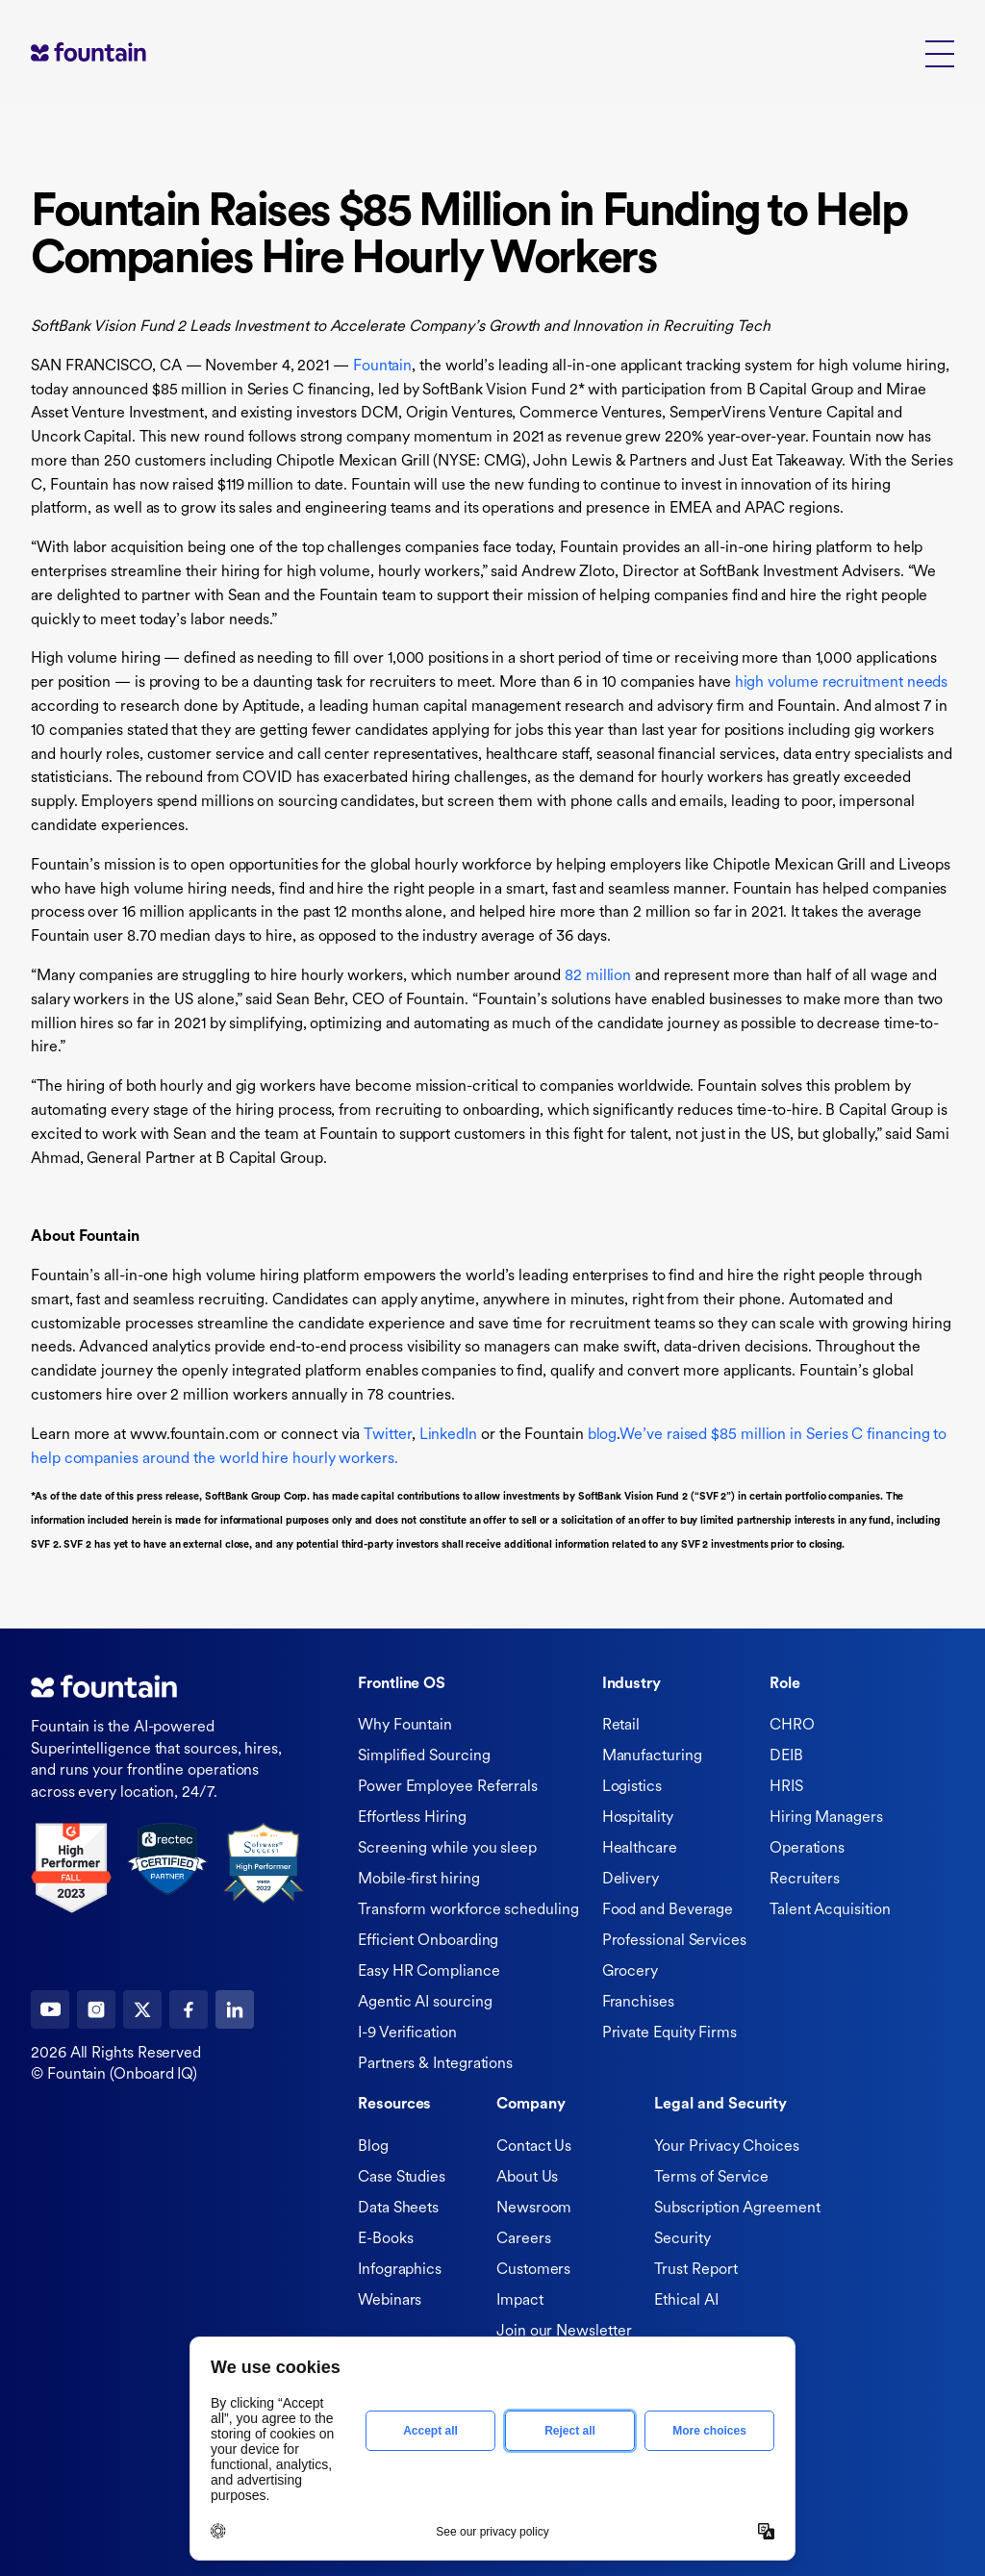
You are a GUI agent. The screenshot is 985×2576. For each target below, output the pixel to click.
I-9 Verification (407, 2033)
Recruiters (805, 1879)
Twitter (387, 1435)
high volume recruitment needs (841, 683)
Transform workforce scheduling (468, 1910)
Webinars (389, 2301)
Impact (519, 2301)
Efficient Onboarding (428, 1941)
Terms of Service (711, 2177)
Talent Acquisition (830, 1910)
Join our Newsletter (563, 2331)
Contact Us (533, 2147)
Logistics (632, 1787)
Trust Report (695, 2270)
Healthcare (639, 1848)
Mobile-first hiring (418, 1879)
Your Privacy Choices (726, 2147)
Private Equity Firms (669, 2033)
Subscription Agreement (737, 2208)
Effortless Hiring (412, 1818)
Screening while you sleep (447, 1848)
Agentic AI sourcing (425, 2002)
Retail (621, 1725)
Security (682, 2239)
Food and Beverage (668, 1910)
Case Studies (401, 2177)
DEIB (786, 1756)
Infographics (400, 2270)
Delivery (630, 1879)
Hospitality (637, 1818)
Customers (533, 2270)
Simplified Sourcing (424, 1756)
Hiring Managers (826, 1818)
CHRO (792, 1725)
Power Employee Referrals (448, 1787)
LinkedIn (448, 1435)
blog (603, 1435)
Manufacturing (652, 1756)
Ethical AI (686, 2301)
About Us (527, 2177)
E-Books (385, 2239)
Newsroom (533, 2208)
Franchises (638, 2002)
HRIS (786, 1787)
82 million (598, 976)
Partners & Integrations (435, 2064)
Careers (523, 2239)
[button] (939, 51)
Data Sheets (398, 2208)
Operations (807, 1848)
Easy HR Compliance (429, 1972)
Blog (373, 2147)
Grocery (630, 1972)
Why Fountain (405, 1725)
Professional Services (674, 1941)
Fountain (382, 366)
